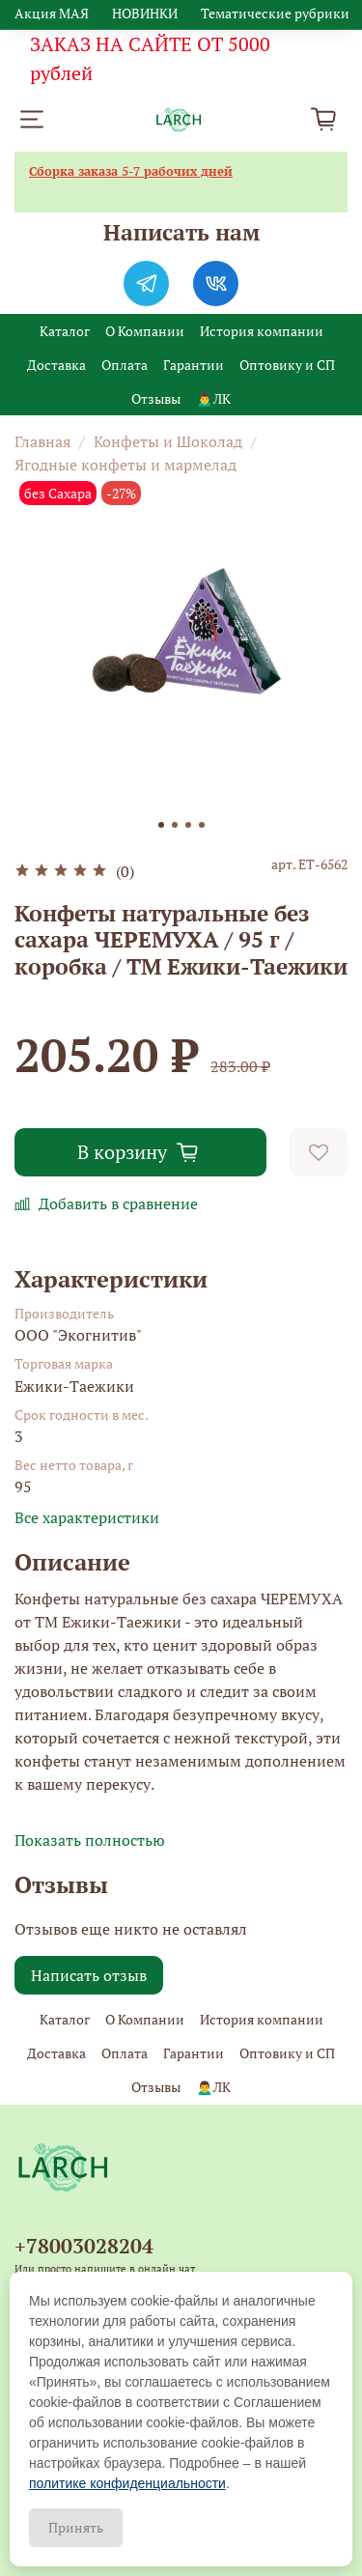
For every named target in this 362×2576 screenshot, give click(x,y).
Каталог (65, 331)
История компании (261, 331)
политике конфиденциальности (127, 2483)
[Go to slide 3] (188, 825)
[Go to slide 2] (175, 825)
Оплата (124, 364)
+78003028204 (83, 2245)
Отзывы (156, 398)
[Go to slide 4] (202, 825)
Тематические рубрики (275, 13)
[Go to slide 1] (161, 825)
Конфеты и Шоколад (168, 441)
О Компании (144, 331)
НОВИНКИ (145, 13)
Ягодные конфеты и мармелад (125, 464)
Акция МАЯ (51, 13)
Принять (75, 2527)
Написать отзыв (89, 1975)
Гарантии (193, 364)
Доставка (56, 364)
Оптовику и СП (287, 364)
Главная (42, 441)
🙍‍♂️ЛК (213, 398)
